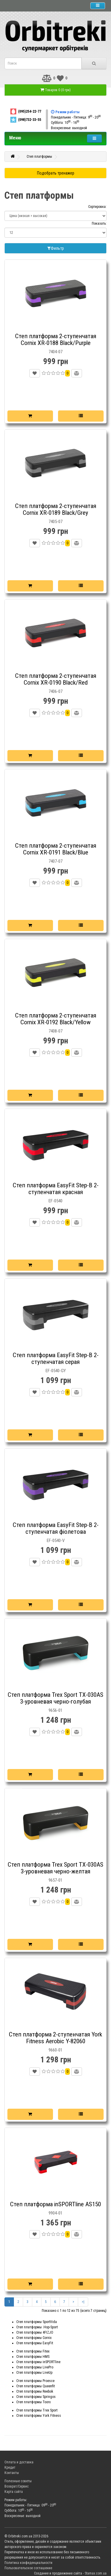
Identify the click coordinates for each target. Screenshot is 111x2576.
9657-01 (55, 1880)
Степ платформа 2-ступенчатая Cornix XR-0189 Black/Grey (55, 509)
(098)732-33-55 (25, 120)
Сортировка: (97, 207)
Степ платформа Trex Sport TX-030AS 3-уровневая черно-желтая (55, 1868)
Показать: (99, 223)
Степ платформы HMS (32, 2357)
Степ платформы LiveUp (34, 2372)
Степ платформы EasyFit (34, 2343)
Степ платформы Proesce (35, 2381)
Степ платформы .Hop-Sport (37, 2327)
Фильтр (55, 248)
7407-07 (55, 861)
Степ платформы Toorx (33, 2402)
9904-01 (55, 2213)
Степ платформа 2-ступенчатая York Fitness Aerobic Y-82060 (55, 2038)
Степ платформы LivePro (34, 2367)
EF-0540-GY (56, 1370)
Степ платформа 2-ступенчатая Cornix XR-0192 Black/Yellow (55, 1019)
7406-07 (55, 691)
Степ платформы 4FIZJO (34, 2332)
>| (83, 2302)
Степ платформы (39, 156)
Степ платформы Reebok (34, 2391)
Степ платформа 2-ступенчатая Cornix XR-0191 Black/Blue (55, 849)
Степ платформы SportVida (36, 2322)
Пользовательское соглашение (28, 2568)
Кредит (9, 2467)
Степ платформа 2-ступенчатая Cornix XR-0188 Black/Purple (55, 339)
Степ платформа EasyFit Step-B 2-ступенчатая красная (56, 1189)
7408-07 (55, 1031)
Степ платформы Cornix (34, 2338)
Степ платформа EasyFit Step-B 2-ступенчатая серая (56, 1358)
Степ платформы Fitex (32, 2351)
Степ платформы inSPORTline (38, 2362)
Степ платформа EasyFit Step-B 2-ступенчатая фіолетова (56, 1528)
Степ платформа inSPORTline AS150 (55, 2204)
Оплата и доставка (18, 2462)
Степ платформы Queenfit (35, 2386)
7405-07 (55, 521)
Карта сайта (13, 2492)
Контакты (11, 2473)
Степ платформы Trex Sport (36, 2410)
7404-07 (55, 351)
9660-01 (55, 2050)
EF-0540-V (56, 1540)
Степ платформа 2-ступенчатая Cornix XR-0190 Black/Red (55, 679)
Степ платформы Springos (36, 2397)
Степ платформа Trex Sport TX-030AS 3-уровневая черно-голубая (55, 1698)
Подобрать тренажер (55, 173)
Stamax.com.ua (96, 2573)
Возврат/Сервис (16, 2486)
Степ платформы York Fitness (38, 2416)
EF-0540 (55, 1201)
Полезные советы (18, 2481)
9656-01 (55, 1710)
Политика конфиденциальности (28, 2563)
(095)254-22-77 (25, 111)
